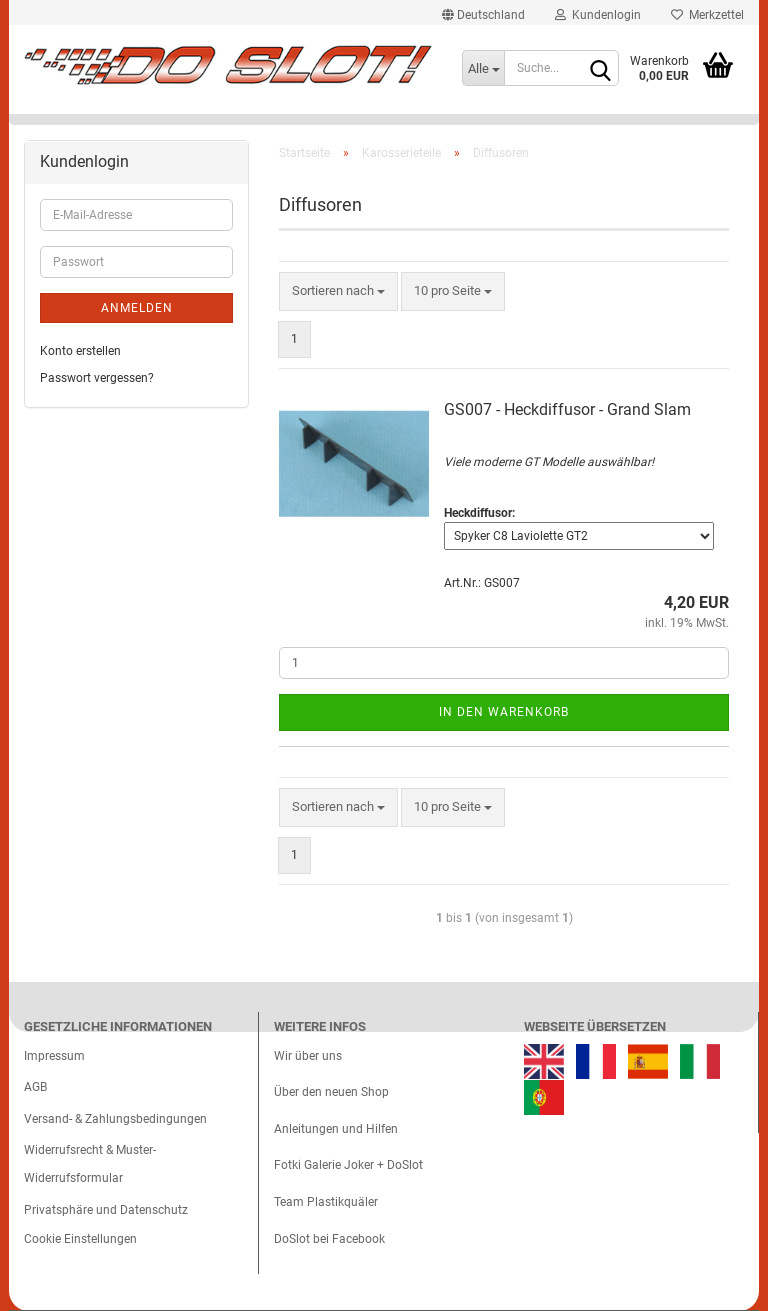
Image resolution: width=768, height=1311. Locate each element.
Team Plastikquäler (326, 1202)
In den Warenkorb (504, 712)
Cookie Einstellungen (80, 1239)
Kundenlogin (598, 15)
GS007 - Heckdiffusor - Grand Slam (567, 409)
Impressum (54, 1056)
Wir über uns (308, 1056)
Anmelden (137, 308)
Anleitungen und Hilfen (336, 1129)
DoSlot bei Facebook (329, 1239)
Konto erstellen (80, 351)
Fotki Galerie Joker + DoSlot (348, 1165)
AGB (35, 1087)
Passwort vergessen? (97, 378)
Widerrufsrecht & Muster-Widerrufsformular (90, 1164)
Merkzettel (707, 15)
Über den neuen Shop (331, 1092)
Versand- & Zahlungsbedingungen (115, 1119)
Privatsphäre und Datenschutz (106, 1210)
